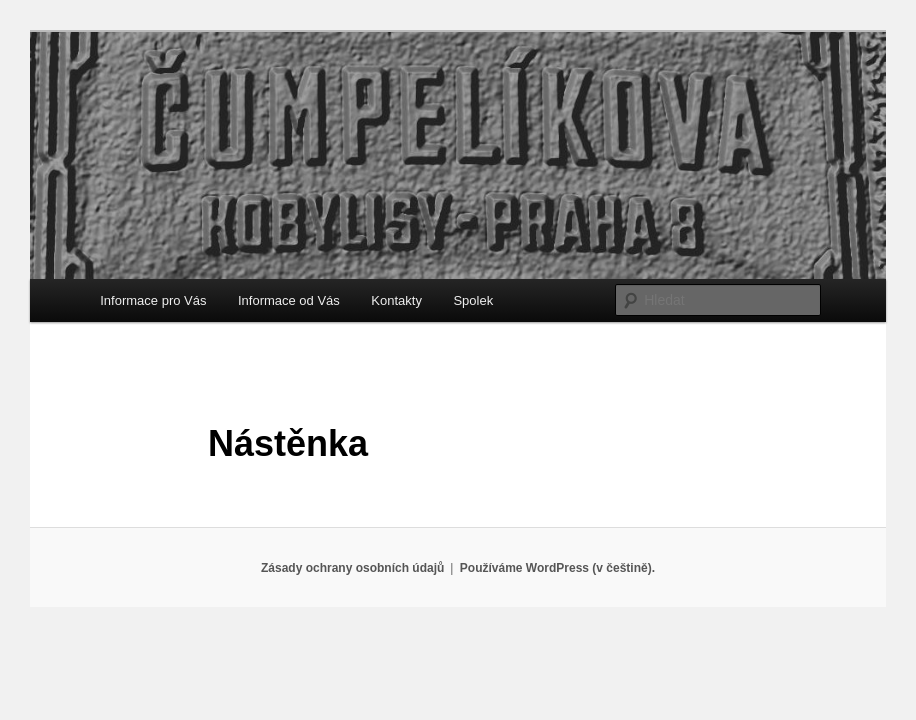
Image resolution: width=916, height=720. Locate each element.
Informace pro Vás (153, 300)
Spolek (473, 300)
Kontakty (396, 300)
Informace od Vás (289, 300)
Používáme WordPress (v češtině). (557, 568)
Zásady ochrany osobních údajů (352, 568)
